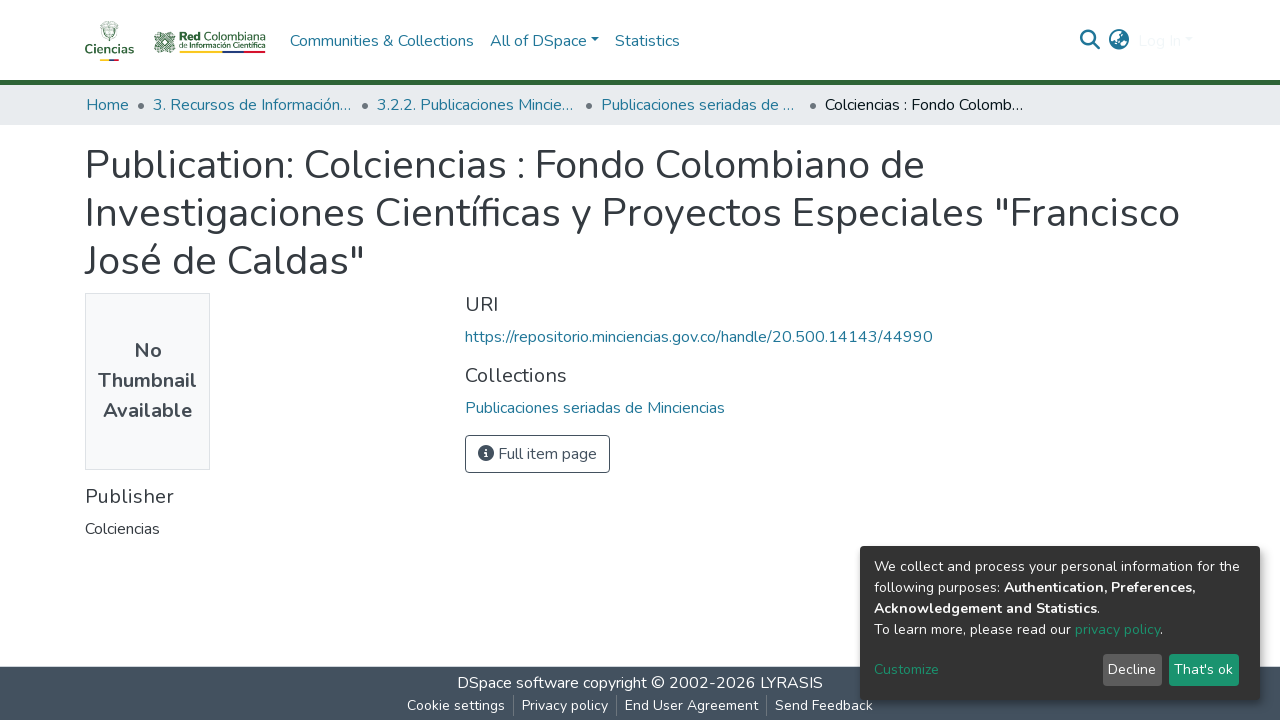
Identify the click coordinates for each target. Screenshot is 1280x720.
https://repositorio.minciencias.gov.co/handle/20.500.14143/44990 (699, 337)
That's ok (1203, 669)
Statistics (647, 41)
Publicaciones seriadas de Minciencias (701, 105)
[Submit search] (1090, 41)
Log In (1159, 41)
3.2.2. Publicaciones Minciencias (477, 105)
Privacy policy (565, 705)
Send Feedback (824, 705)
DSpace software (518, 683)
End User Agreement (691, 705)
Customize (906, 669)
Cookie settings (456, 705)
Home (107, 105)
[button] (1119, 41)
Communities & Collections (382, 41)
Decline (1132, 669)
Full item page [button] (537, 454)
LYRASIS (791, 683)
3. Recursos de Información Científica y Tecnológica (253, 105)
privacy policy (1117, 629)
